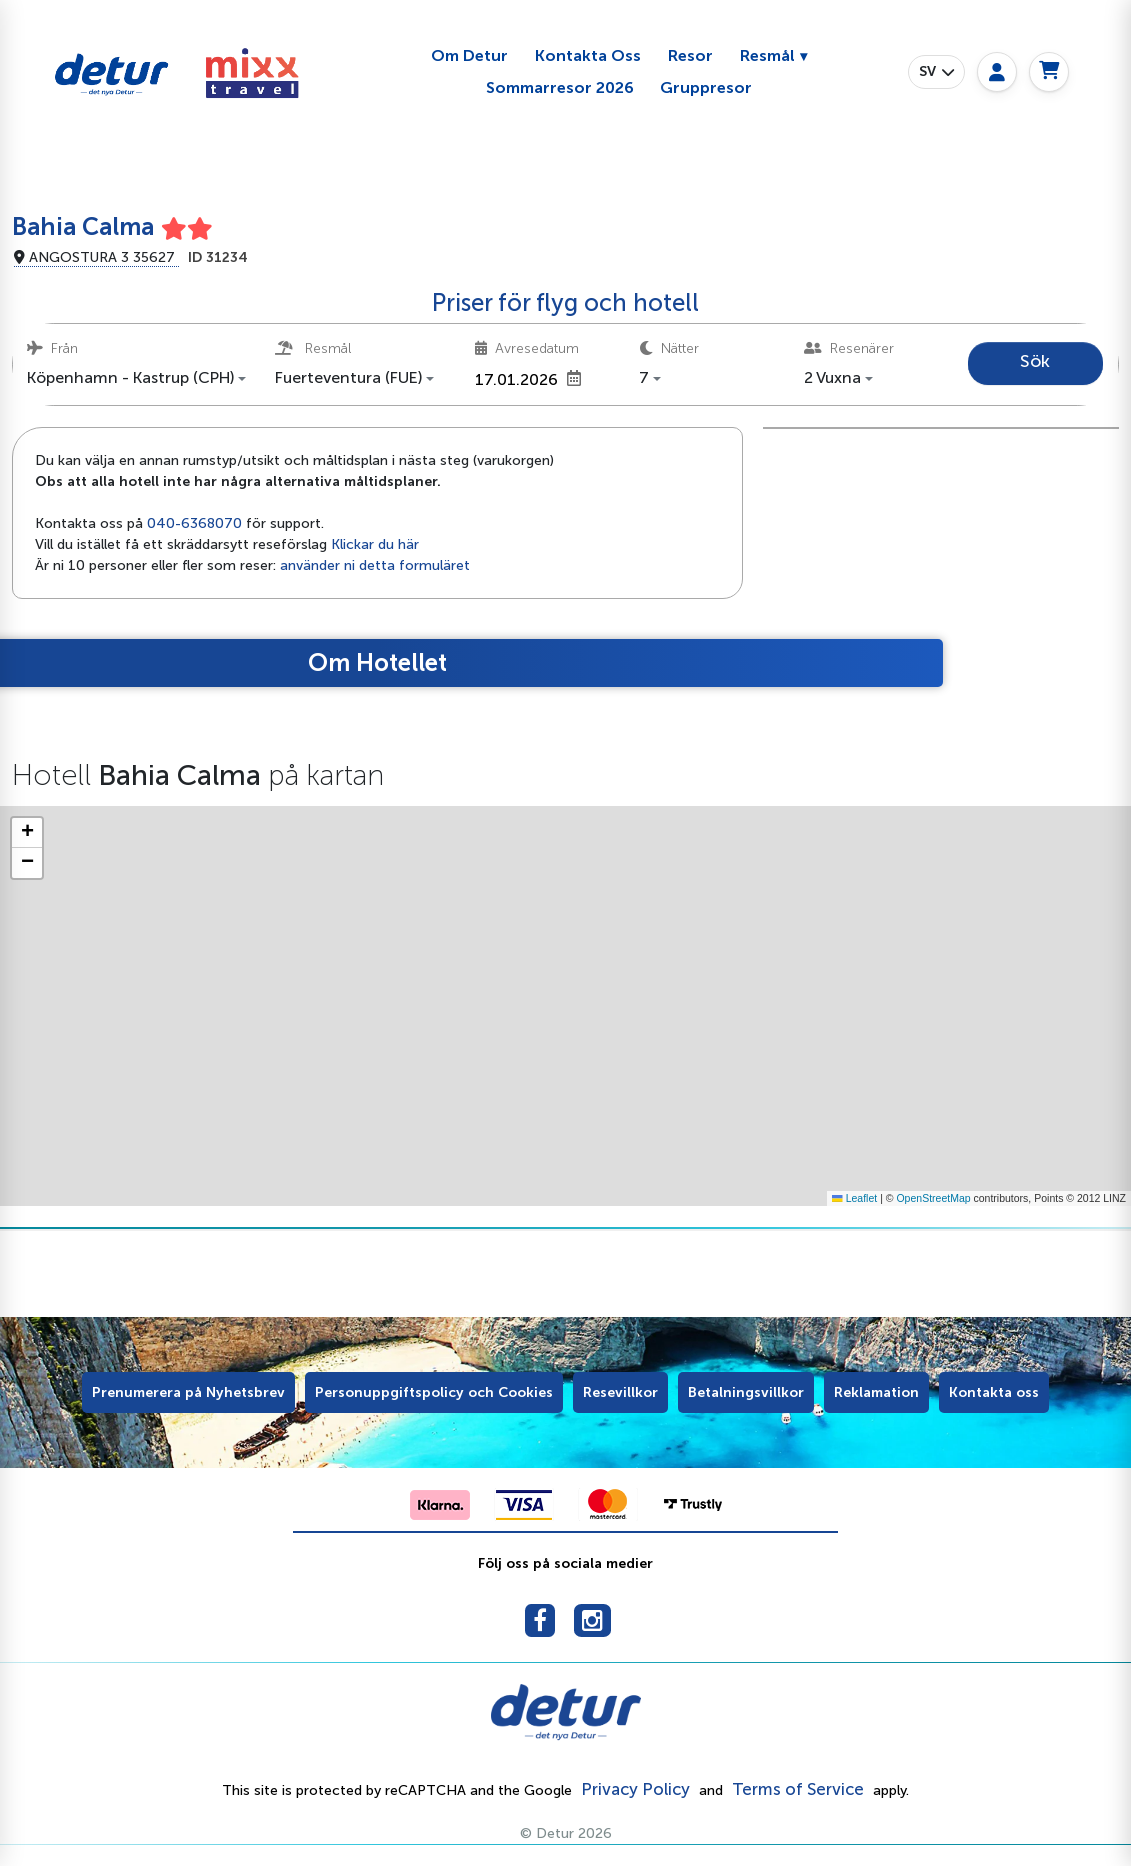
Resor (690, 55)
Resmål (767, 55)
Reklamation (876, 1392)
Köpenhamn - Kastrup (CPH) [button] (130, 377)
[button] (936, 72)
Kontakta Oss (588, 55)
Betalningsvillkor (746, 1392)
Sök (1035, 361)
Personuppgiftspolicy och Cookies (434, 1392)
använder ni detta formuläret (375, 565)
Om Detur (469, 55)
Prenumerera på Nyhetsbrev (188, 1392)
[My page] (997, 72)
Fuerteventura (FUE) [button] (348, 377)
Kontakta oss (994, 1392)
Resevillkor (620, 1392)
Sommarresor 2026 (560, 87)
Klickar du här (375, 544)
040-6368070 (194, 523)
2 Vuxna (832, 377)
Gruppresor (706, 87)
